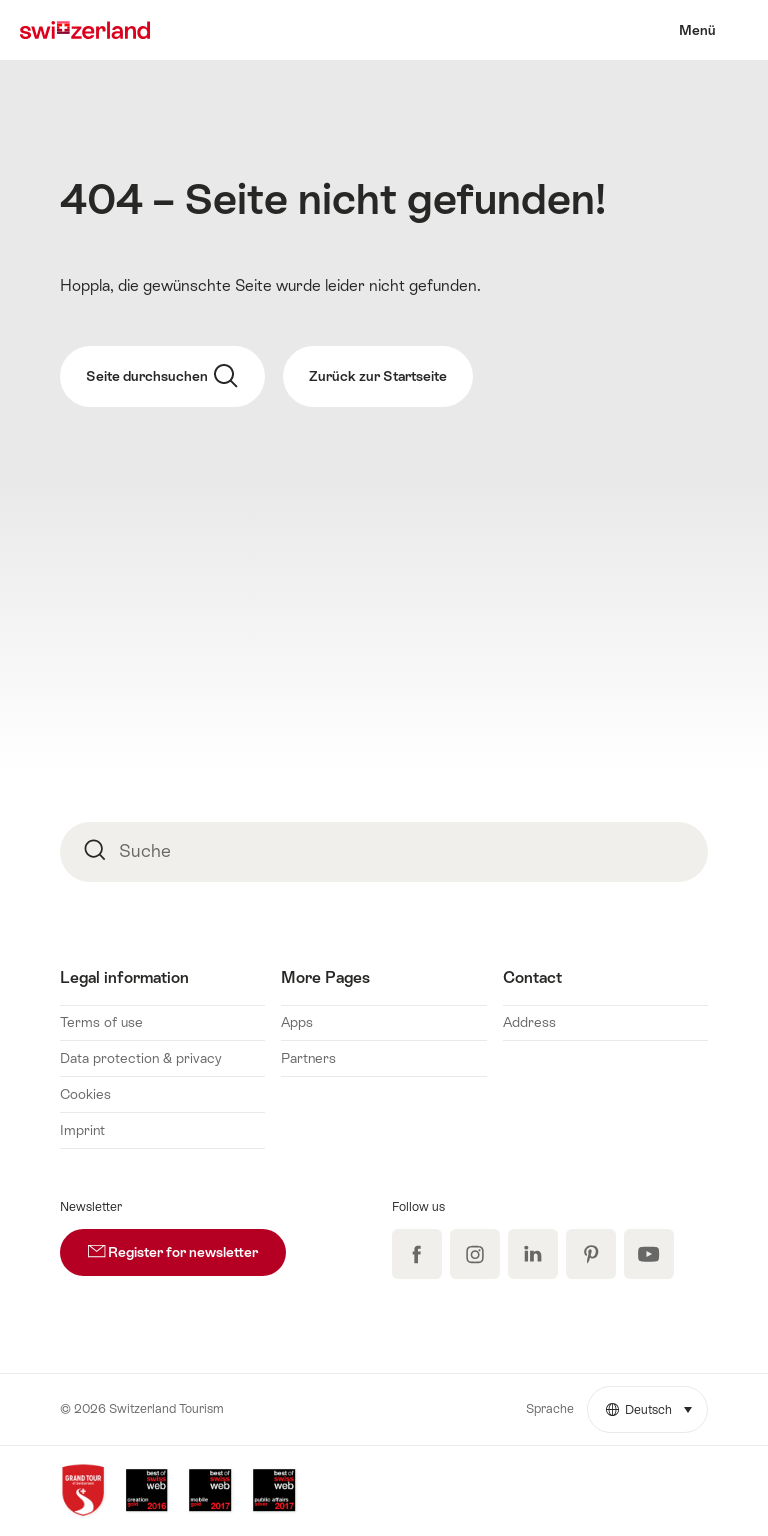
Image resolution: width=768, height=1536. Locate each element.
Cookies (85, 1094)
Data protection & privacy (141, 1058)
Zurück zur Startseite (378, 376)
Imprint (82, 1130)
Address (529, 1022)
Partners (308, 1058)
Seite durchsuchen (162, 376)
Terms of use (101, 1022)
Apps (297, 1022)
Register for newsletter (187, 1244)
